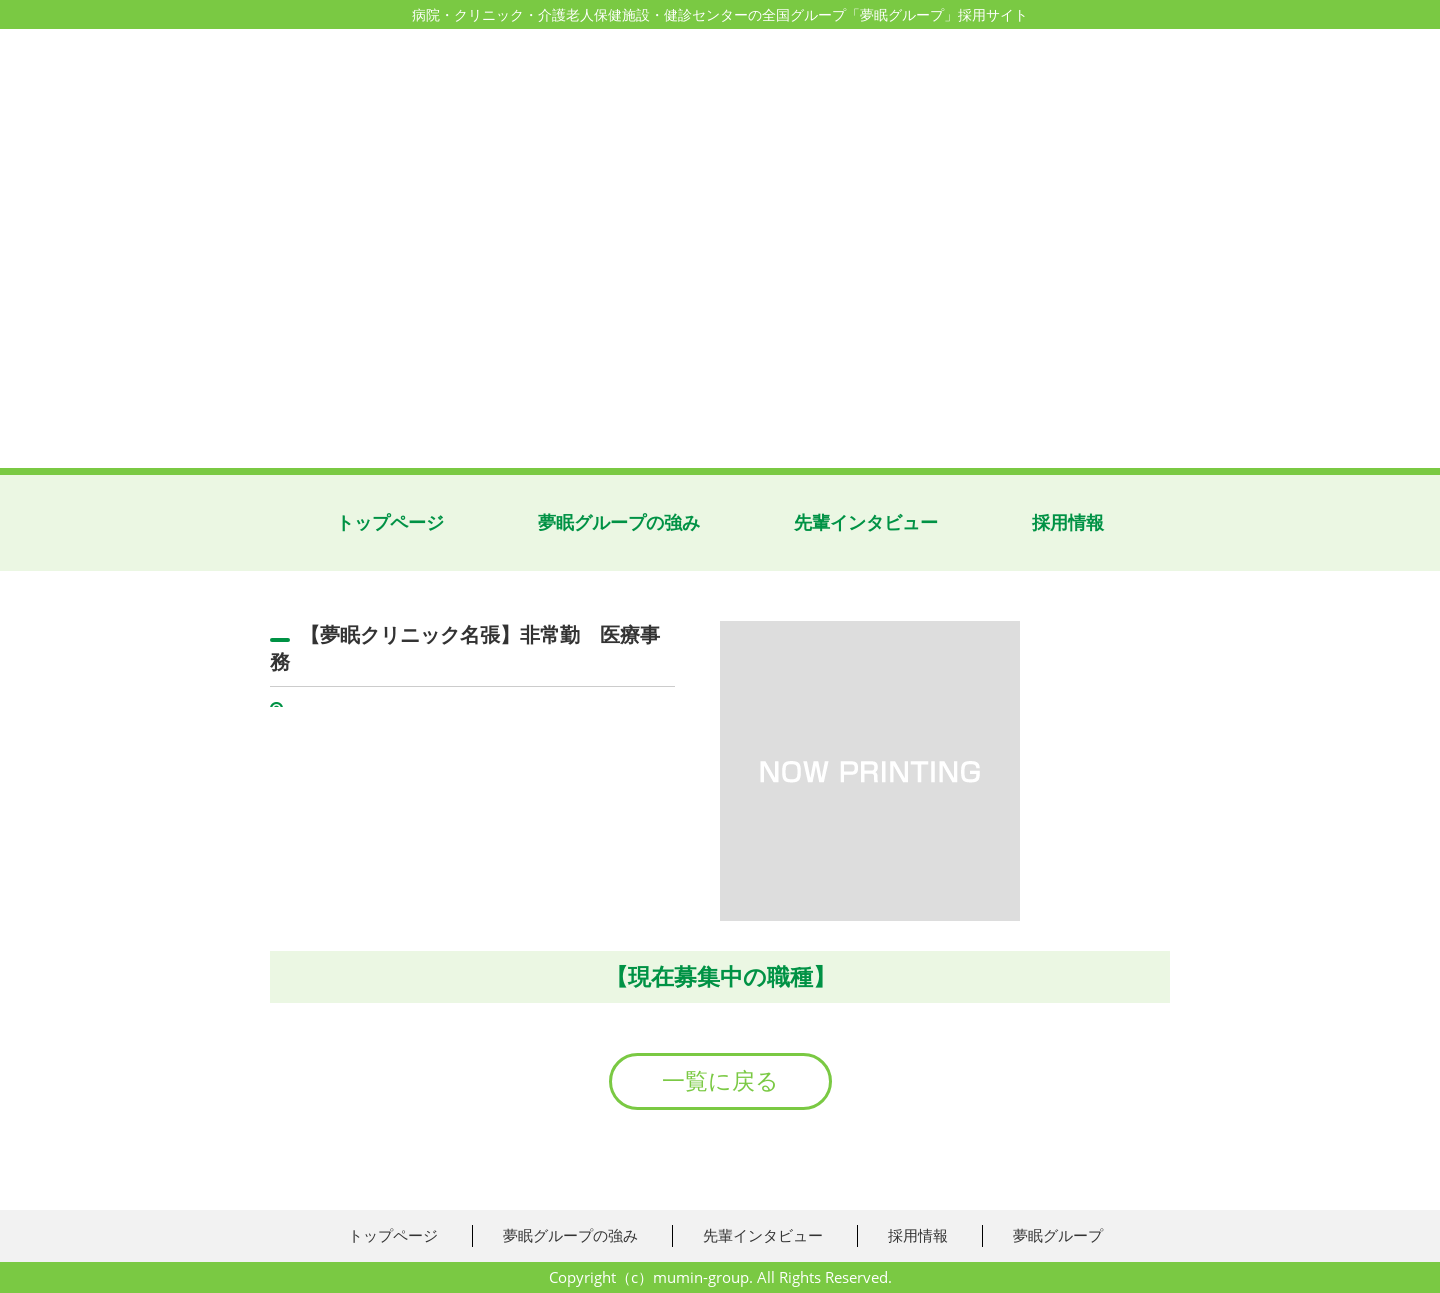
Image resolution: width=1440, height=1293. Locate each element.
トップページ (390, 522)
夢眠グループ (1058, 1235)
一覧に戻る (720, 1081)
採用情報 (1068, 522)
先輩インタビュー (866, 522)
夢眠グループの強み (619, 522)
